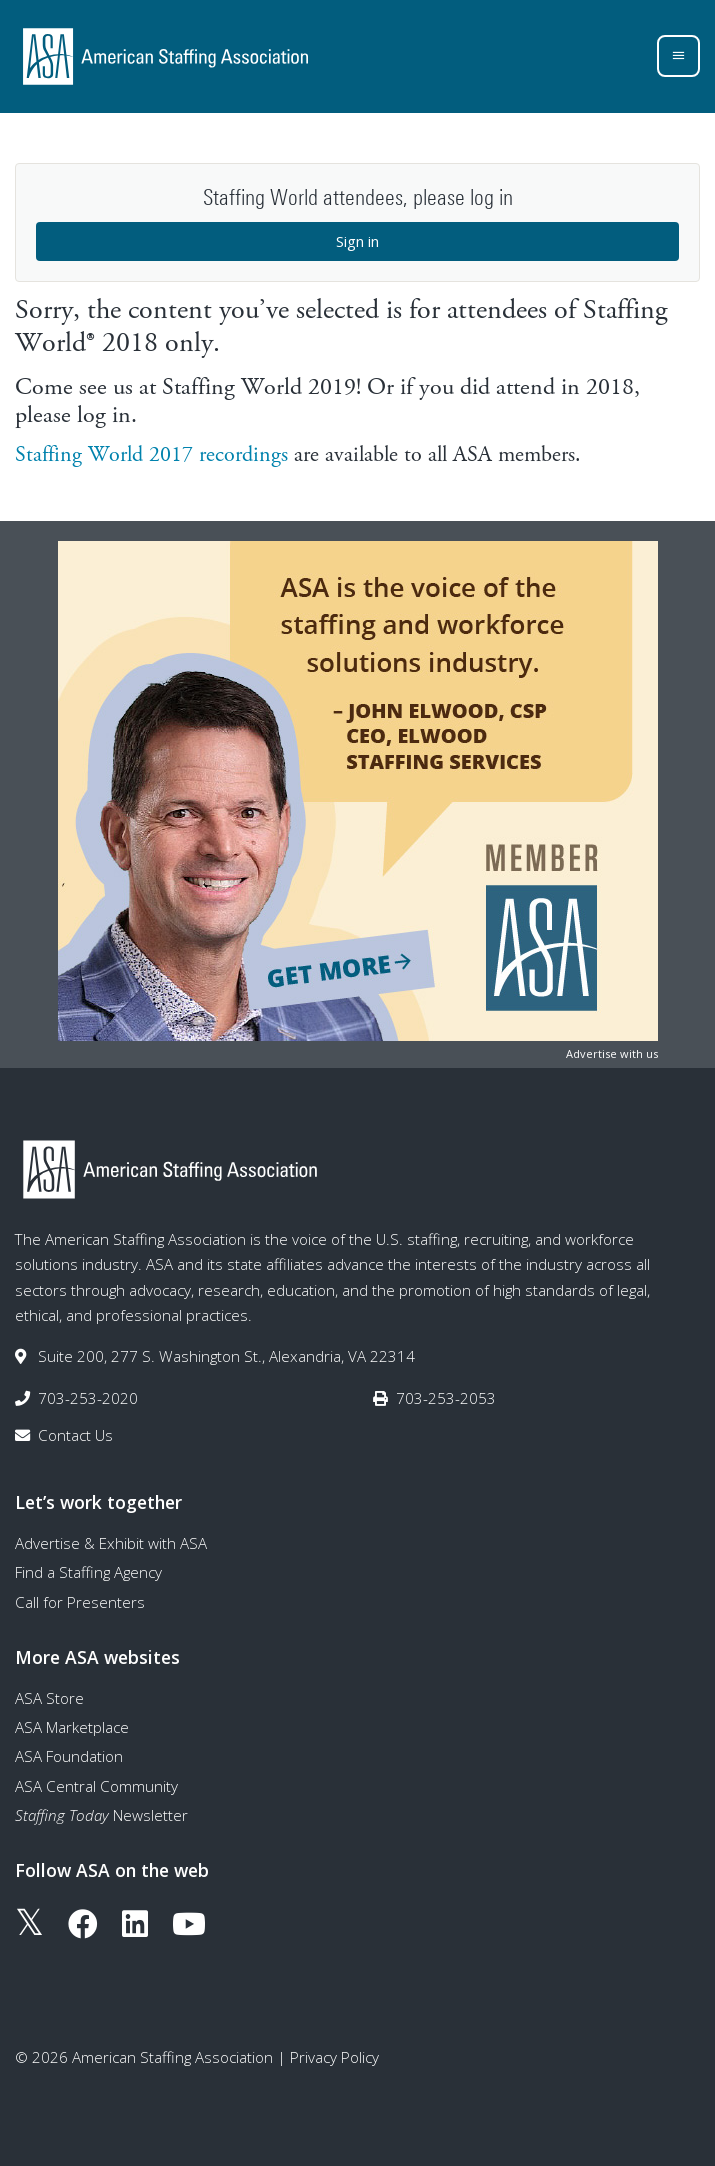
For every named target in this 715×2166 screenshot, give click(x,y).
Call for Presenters (80, 1602)
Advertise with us (612, 1053)
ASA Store (49, 1698)
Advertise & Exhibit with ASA (111, 1543)
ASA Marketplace (72, 1727)
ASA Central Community (96, 1786)
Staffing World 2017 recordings (151, 454)
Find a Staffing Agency (88, 1572)
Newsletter (101, 1815)
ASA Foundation (69, 1756)
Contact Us (75, 1435)
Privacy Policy (334, 2057)
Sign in (357, 241)
